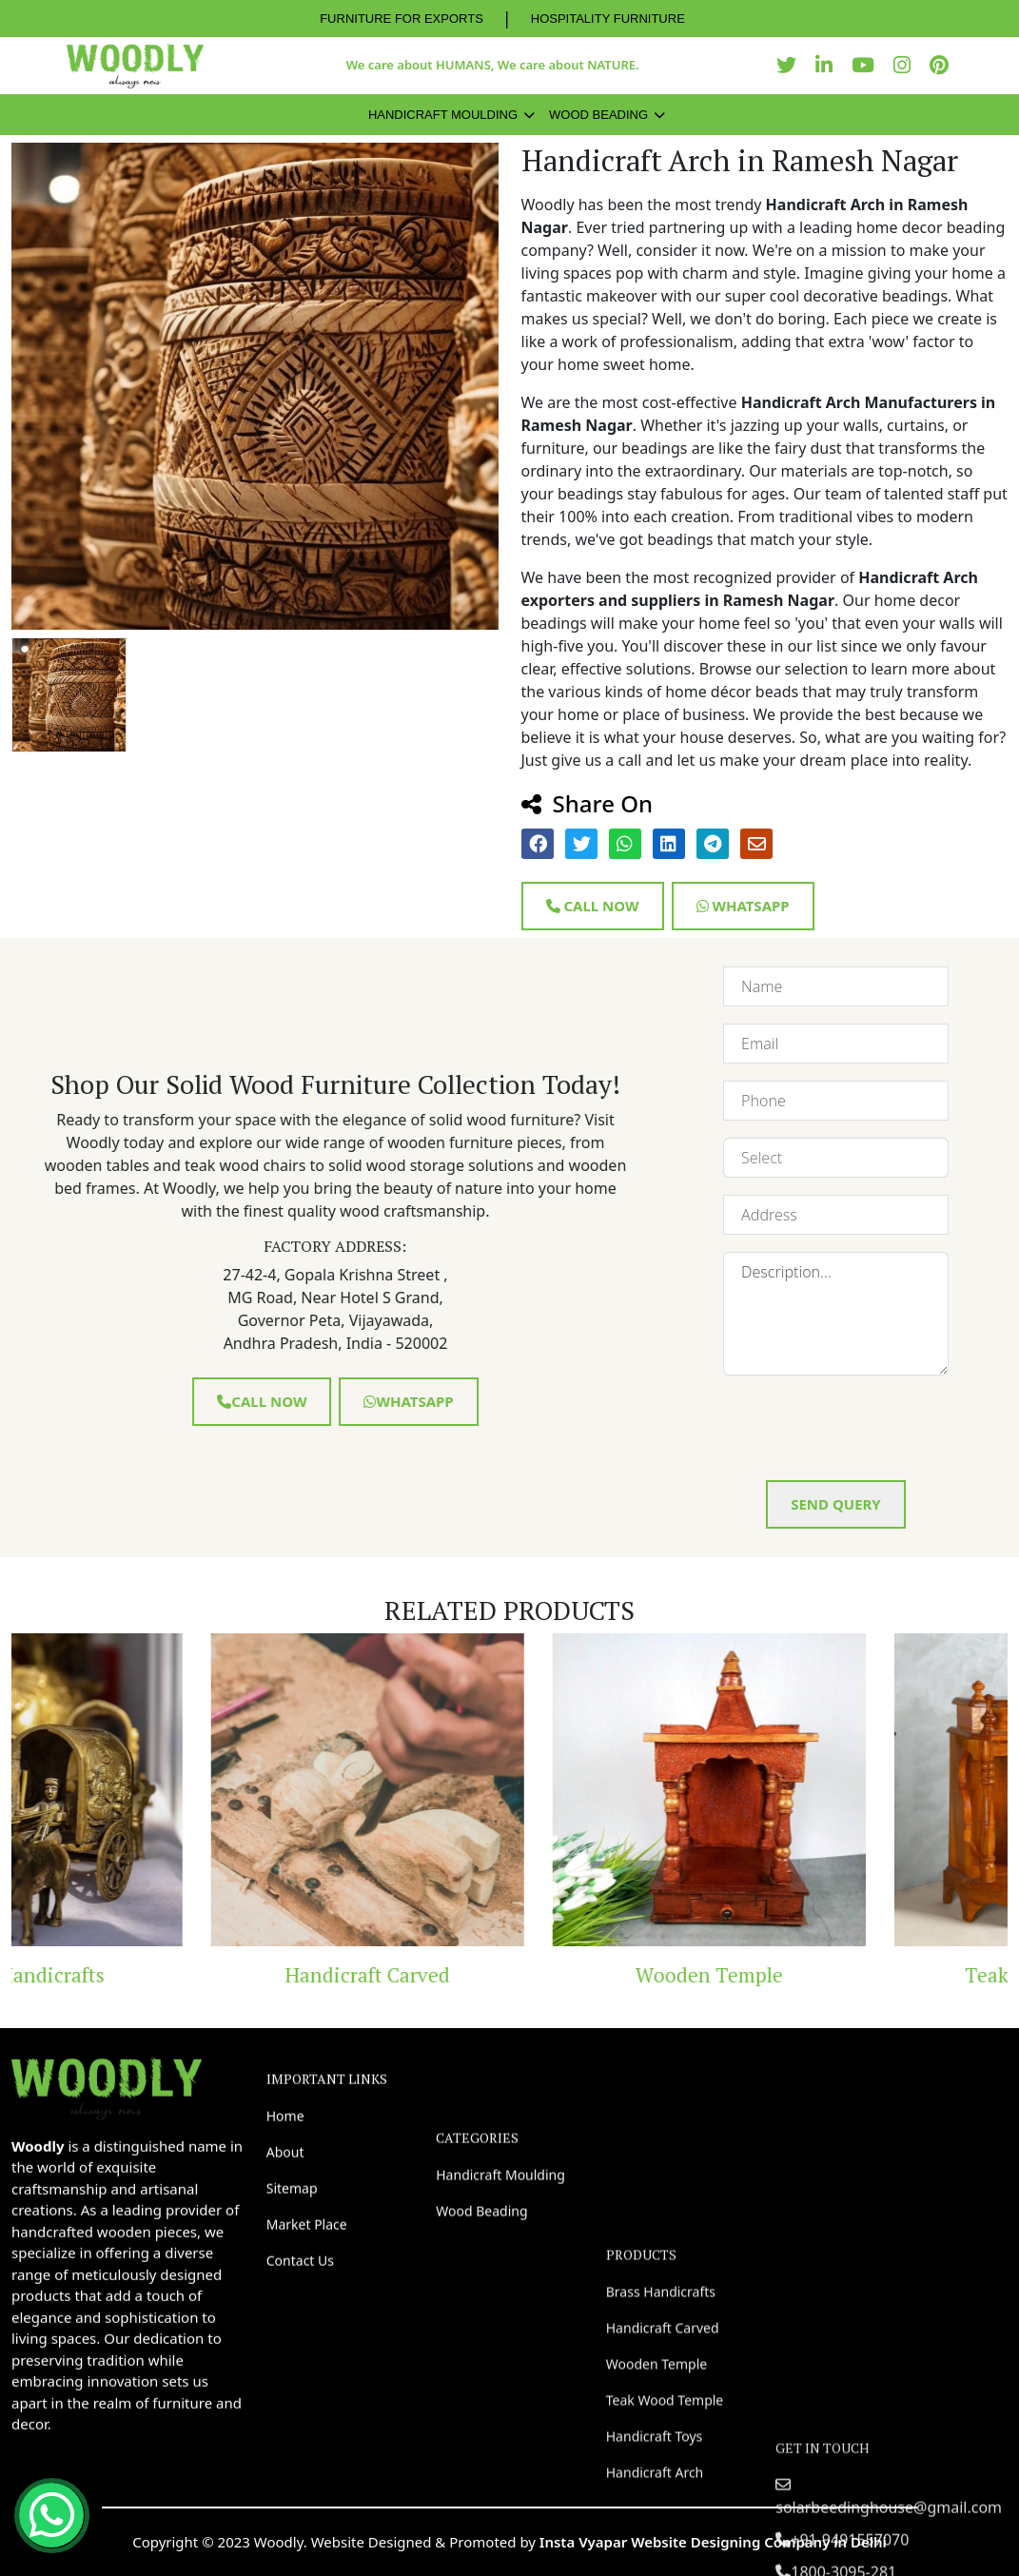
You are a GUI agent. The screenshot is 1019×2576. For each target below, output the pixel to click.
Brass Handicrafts (166, 1974)
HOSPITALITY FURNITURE (608, 18)
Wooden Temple (850, 1974)
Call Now (592, 905)
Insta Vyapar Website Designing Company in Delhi (713, 2541)
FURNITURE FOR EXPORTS (401, 18)
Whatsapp (743, 905)
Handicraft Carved (508, 1974)
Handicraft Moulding (443, 114)
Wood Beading (598, 114)
